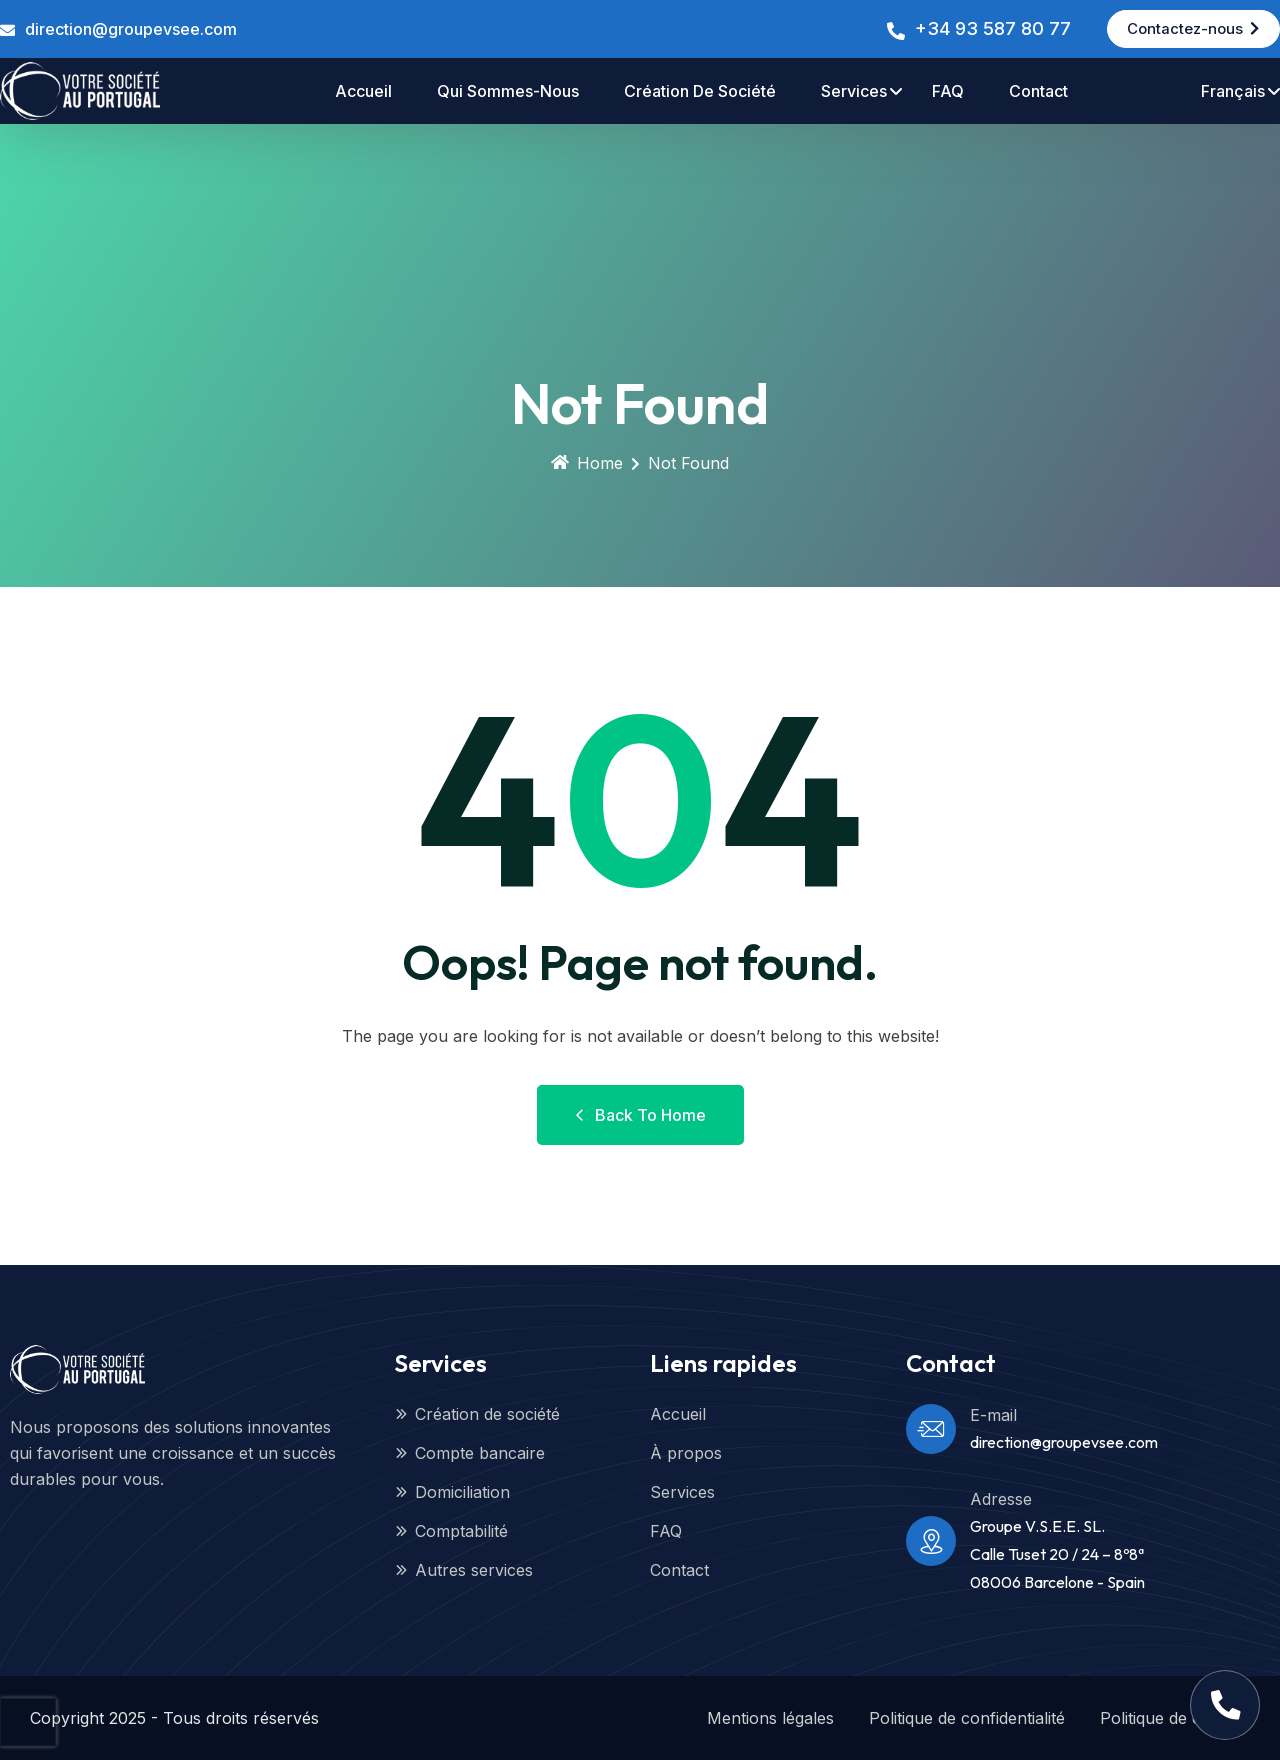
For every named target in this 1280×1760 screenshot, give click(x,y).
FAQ (948, 91)
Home (587, 463)
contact (1038, 91)
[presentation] (28, 1722)
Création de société (700, 91)
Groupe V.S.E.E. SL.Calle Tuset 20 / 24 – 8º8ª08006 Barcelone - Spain (1057, 1554)
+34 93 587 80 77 (992, 28)
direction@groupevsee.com (131, 29)
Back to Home (640, 1115)
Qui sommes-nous (508, 91)
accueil (363, 91)
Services (854, 91)
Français (1233, 91)
